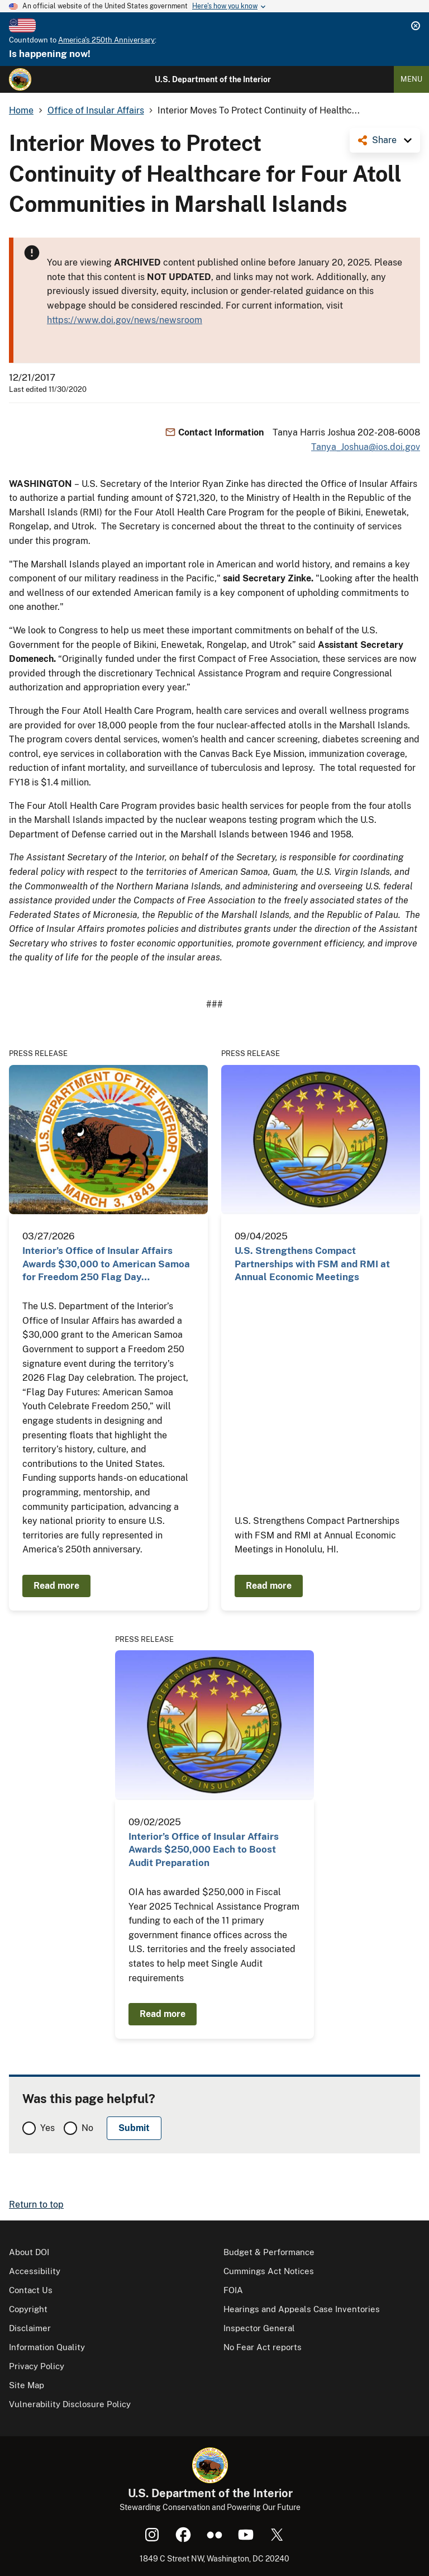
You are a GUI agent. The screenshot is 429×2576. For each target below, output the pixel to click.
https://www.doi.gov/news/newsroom (124, 320)
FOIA (233, 2290)
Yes (47, 2128)
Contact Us (31, 2290)
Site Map (26, 2385)
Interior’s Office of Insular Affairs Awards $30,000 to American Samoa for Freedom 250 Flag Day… (106, 1263)
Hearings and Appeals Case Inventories (301, 2309)
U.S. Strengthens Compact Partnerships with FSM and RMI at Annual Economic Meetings (312, 1263)
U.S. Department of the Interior (213, 79)
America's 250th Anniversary (106, 40)
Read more (56, 1585)
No (87, 2128)
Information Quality (47, 2347)
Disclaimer (30, 2328)
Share (384, 140)
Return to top (36, 2204)
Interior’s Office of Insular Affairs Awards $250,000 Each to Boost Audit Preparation (203, 1849)
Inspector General (259, 2328)
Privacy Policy (36, 2366)
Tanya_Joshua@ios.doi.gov (365, 447)
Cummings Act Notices (268, 2271)
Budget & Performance (268, 2252)
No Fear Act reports (262, 2347)
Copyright (28, 2309)
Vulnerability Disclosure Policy (70, 2404)
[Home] (20, 79)
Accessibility (34, 2271)
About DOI (29, 2252)
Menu (411, 79)
